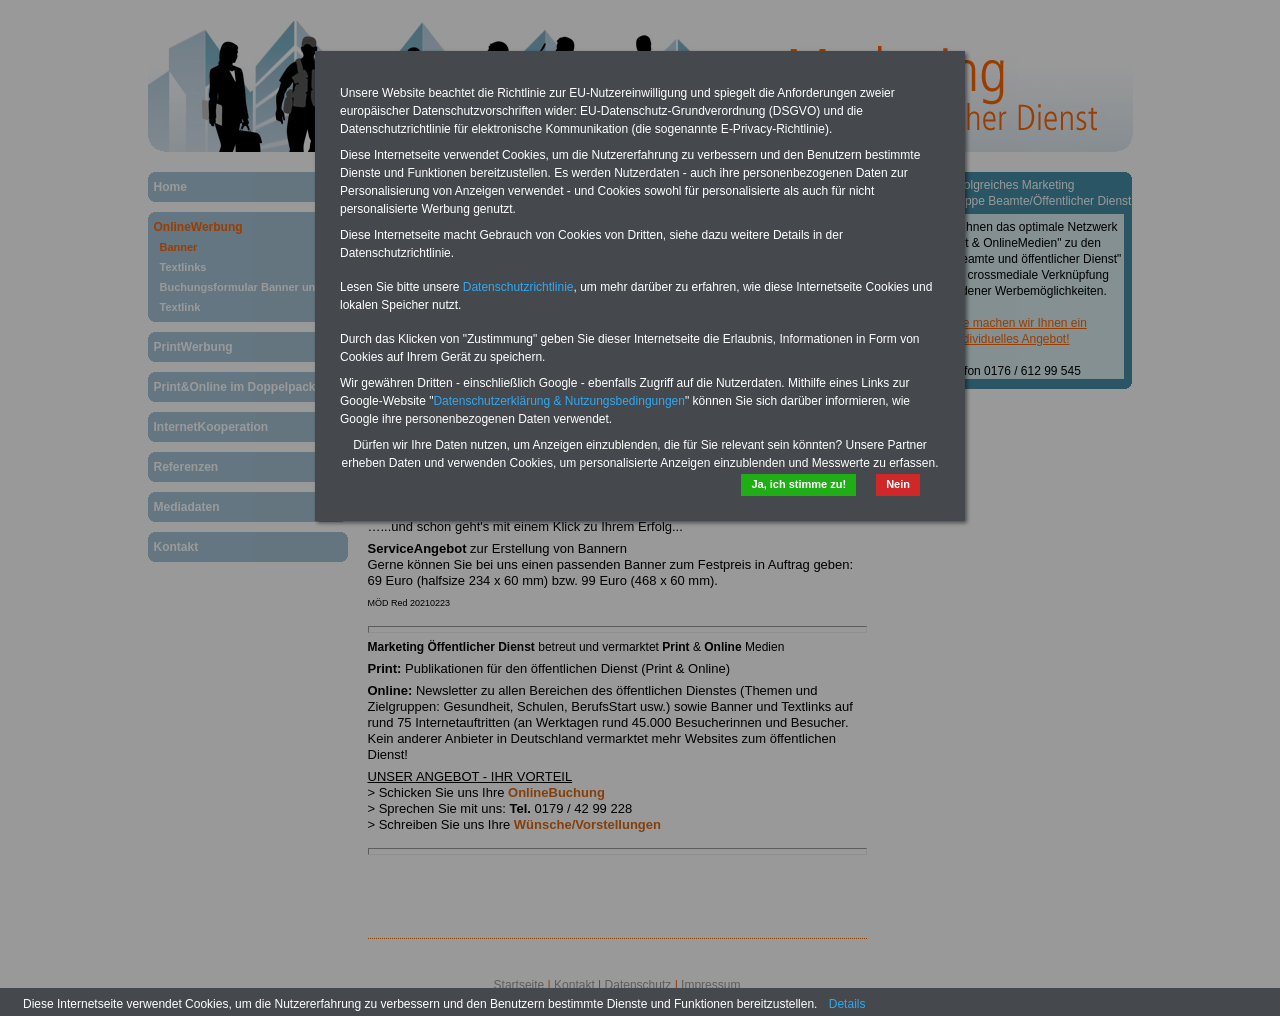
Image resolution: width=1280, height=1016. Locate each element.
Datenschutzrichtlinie (518, 287)
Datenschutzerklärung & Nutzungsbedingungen (559, 401)
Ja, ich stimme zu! (798, 484)
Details (847, 1004)
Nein (898, 484)
